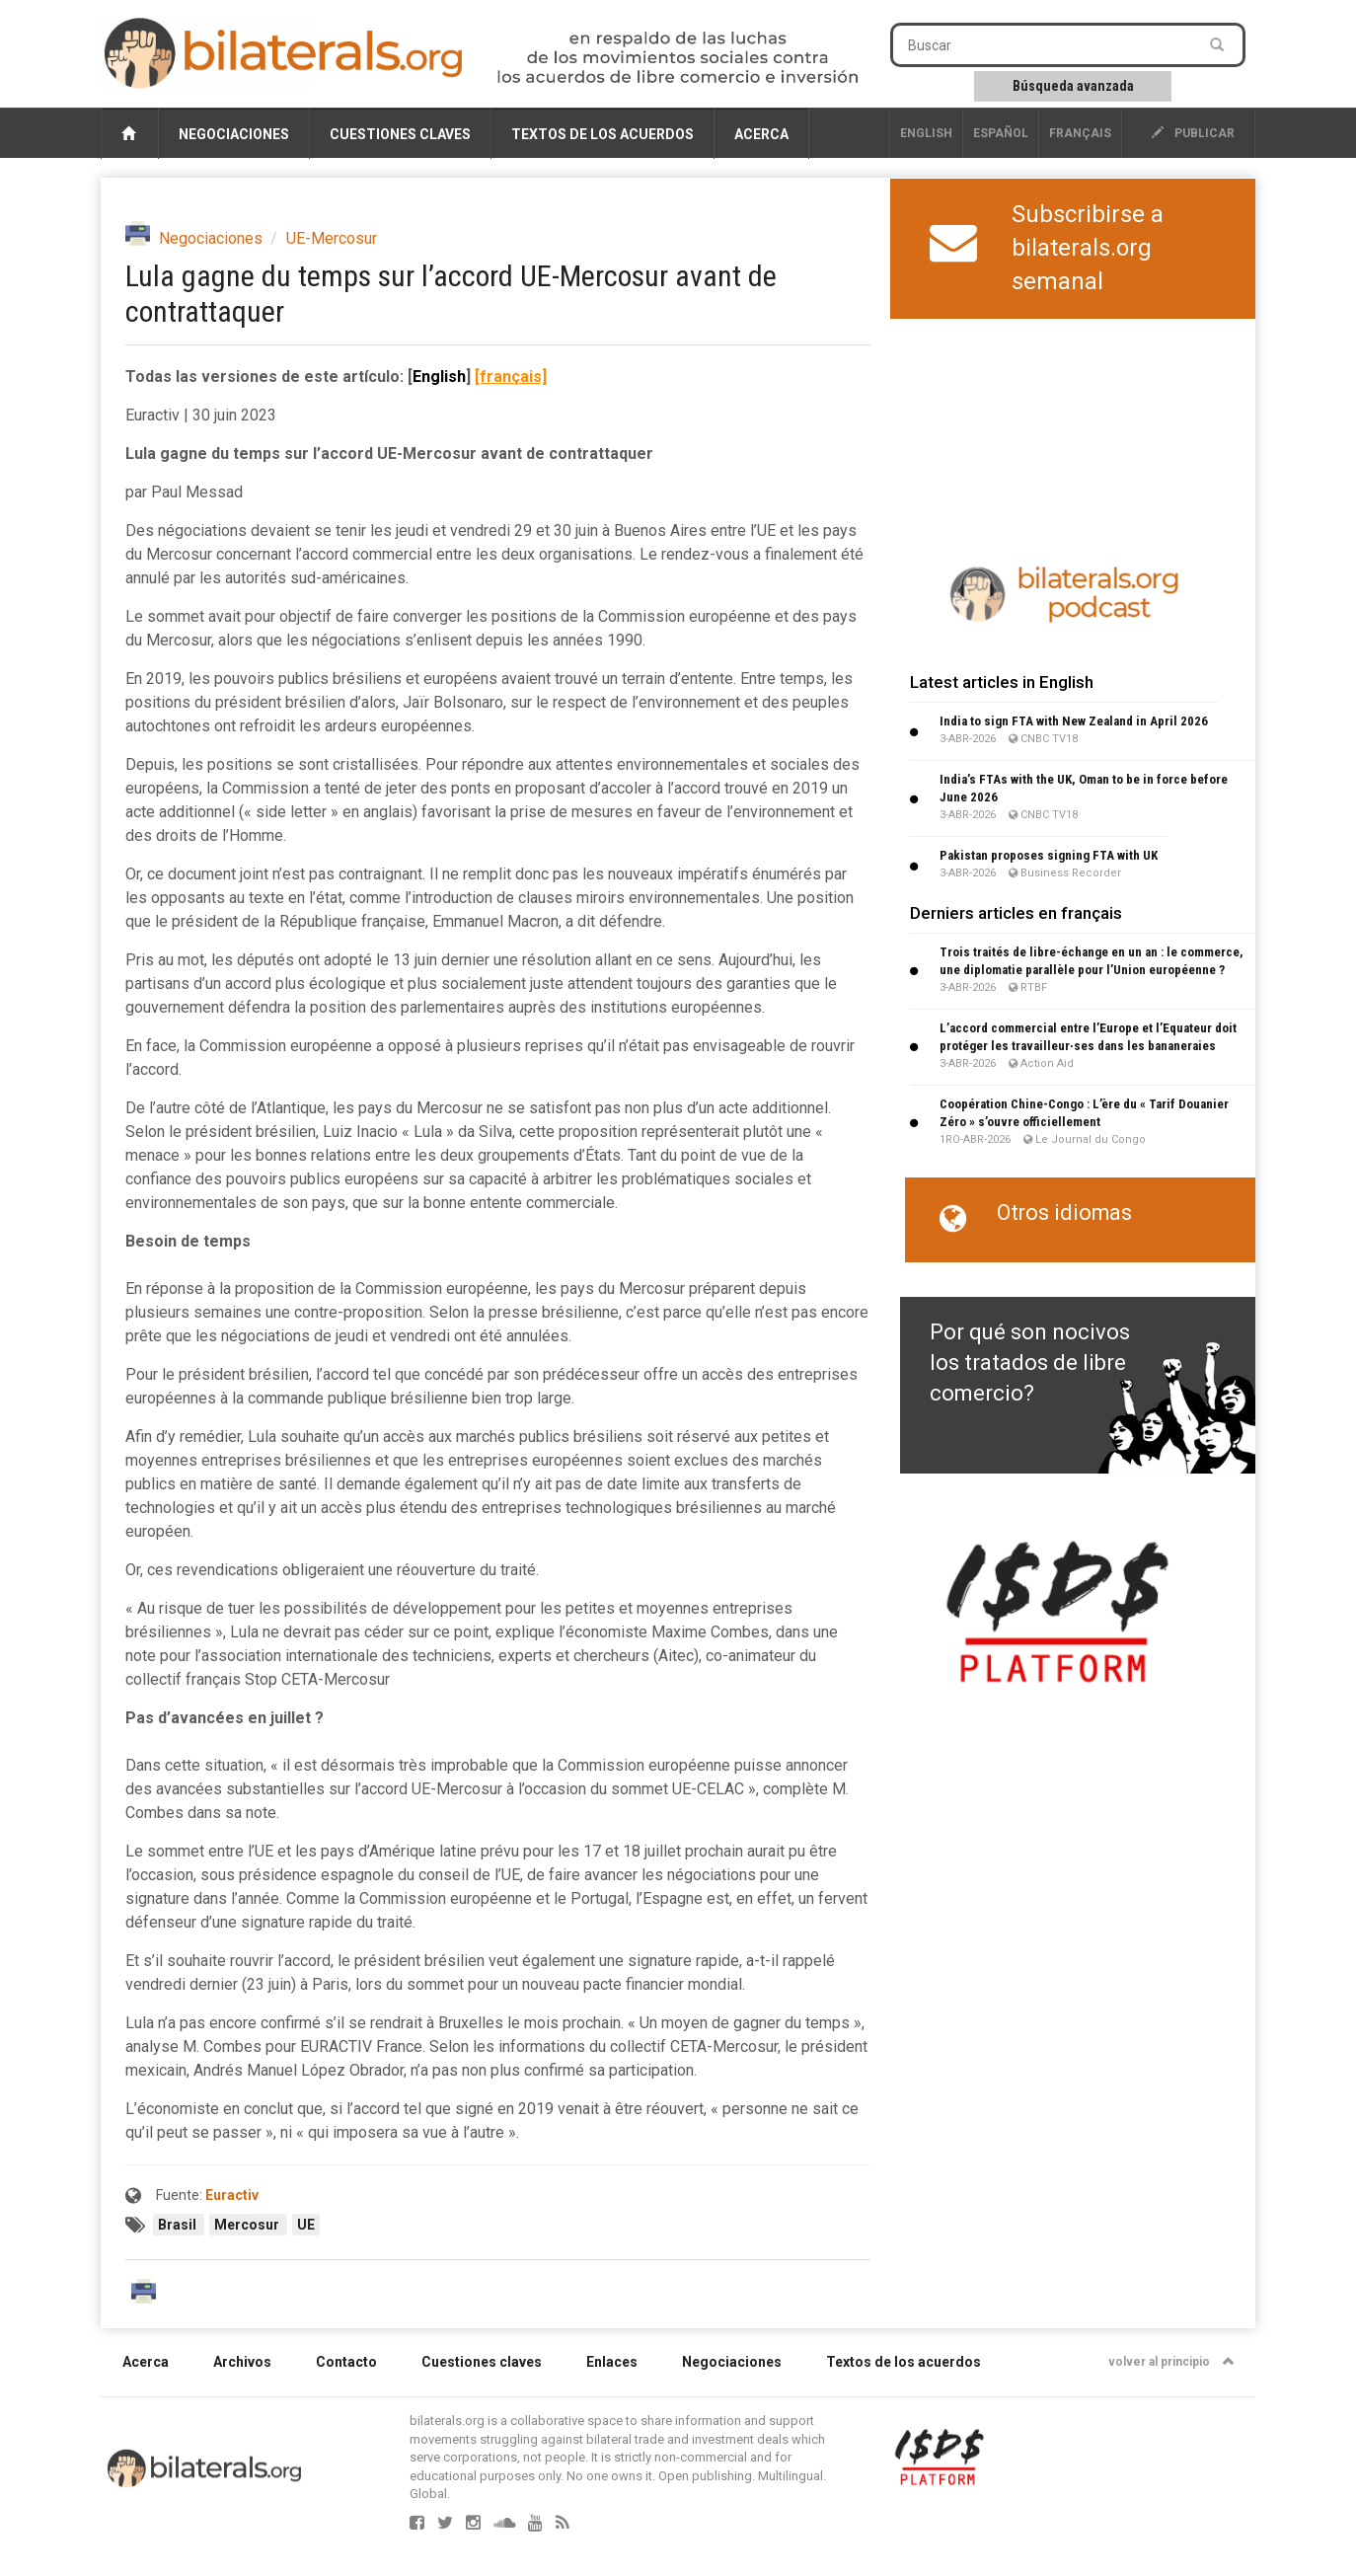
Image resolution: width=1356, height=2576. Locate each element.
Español (1000, 133)
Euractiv (232, 2195)
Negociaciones (234, 134)
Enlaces (612, 2362)
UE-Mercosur (331, 238)
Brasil (178, 2225)
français (1080, 133)
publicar (1193, 133)
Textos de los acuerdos (602, 134)
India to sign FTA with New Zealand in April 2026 (1074, 721)
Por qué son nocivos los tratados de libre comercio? (1030, 1363)
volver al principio (1171, 2362)
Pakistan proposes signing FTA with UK (1049, 855)
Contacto (346, 2362)
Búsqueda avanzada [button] (1073, 86)
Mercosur (248, 2225)
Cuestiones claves (400, 134)
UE (306, 2225)
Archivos (242, 2362)
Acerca (761, 134)
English (926, 133)
